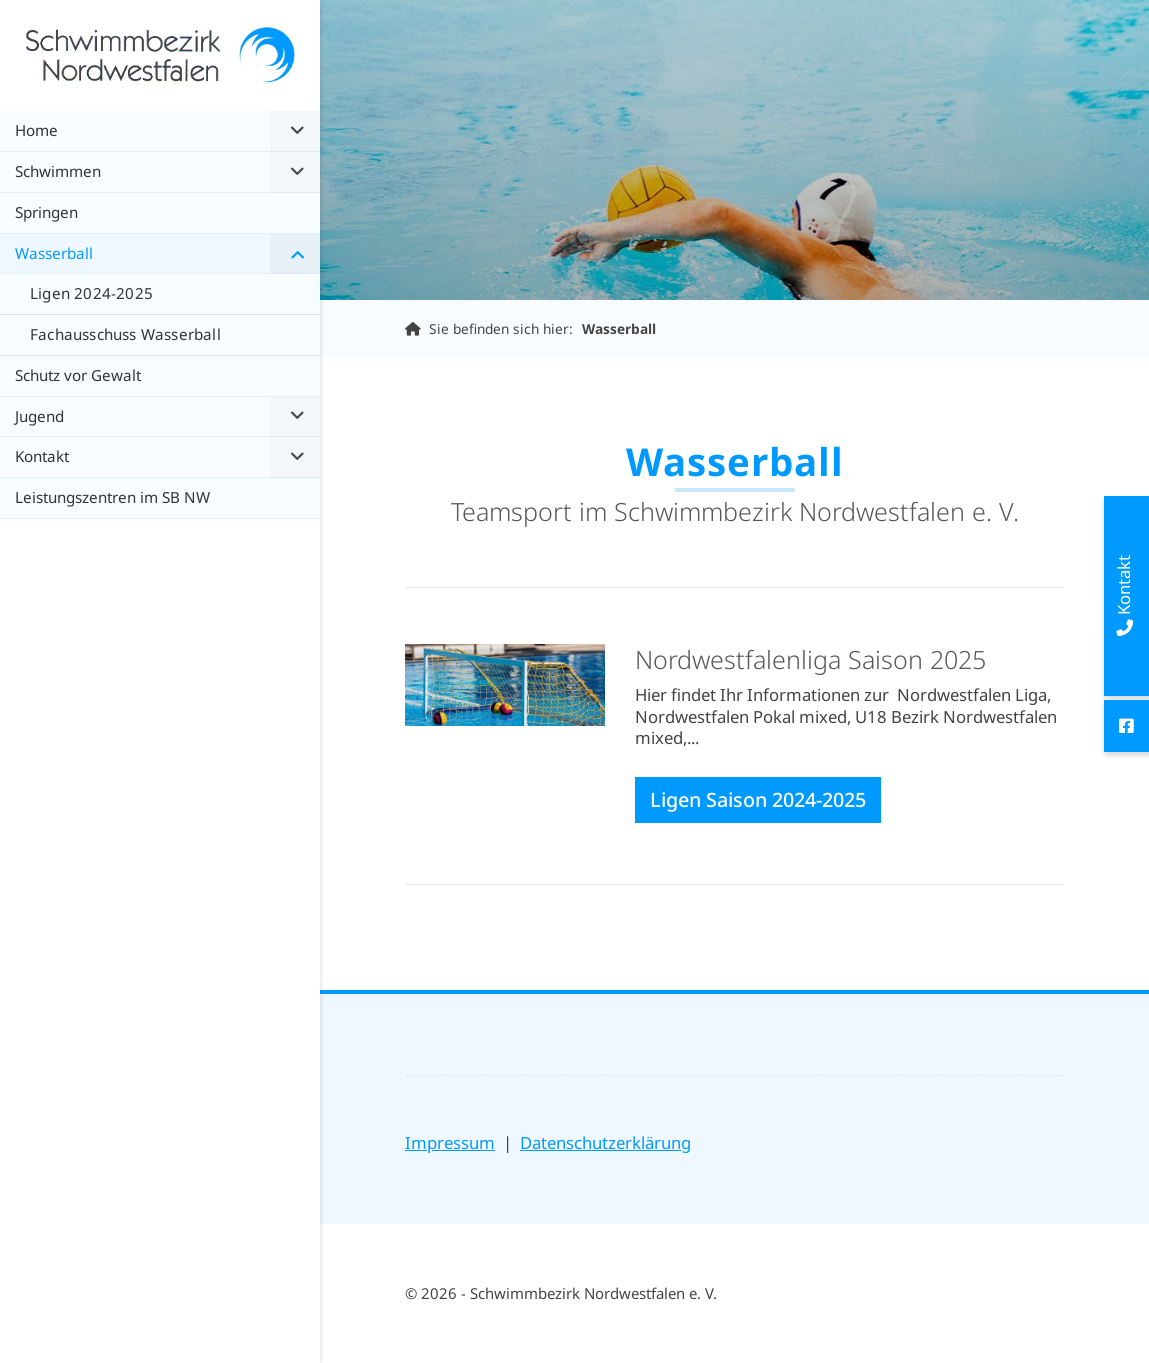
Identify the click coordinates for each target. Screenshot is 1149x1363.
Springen (46, 212)
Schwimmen (58, 171)
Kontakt (42, 456)
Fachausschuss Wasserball (125, 334)
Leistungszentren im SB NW (112, 497)
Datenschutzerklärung (605, 1142)
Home (36, 130)
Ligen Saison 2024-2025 (758, 799)
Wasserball (619, 328)
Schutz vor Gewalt (78, 375)
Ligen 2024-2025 (91, 293)
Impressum (450, 1142)
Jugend (39, 416)
